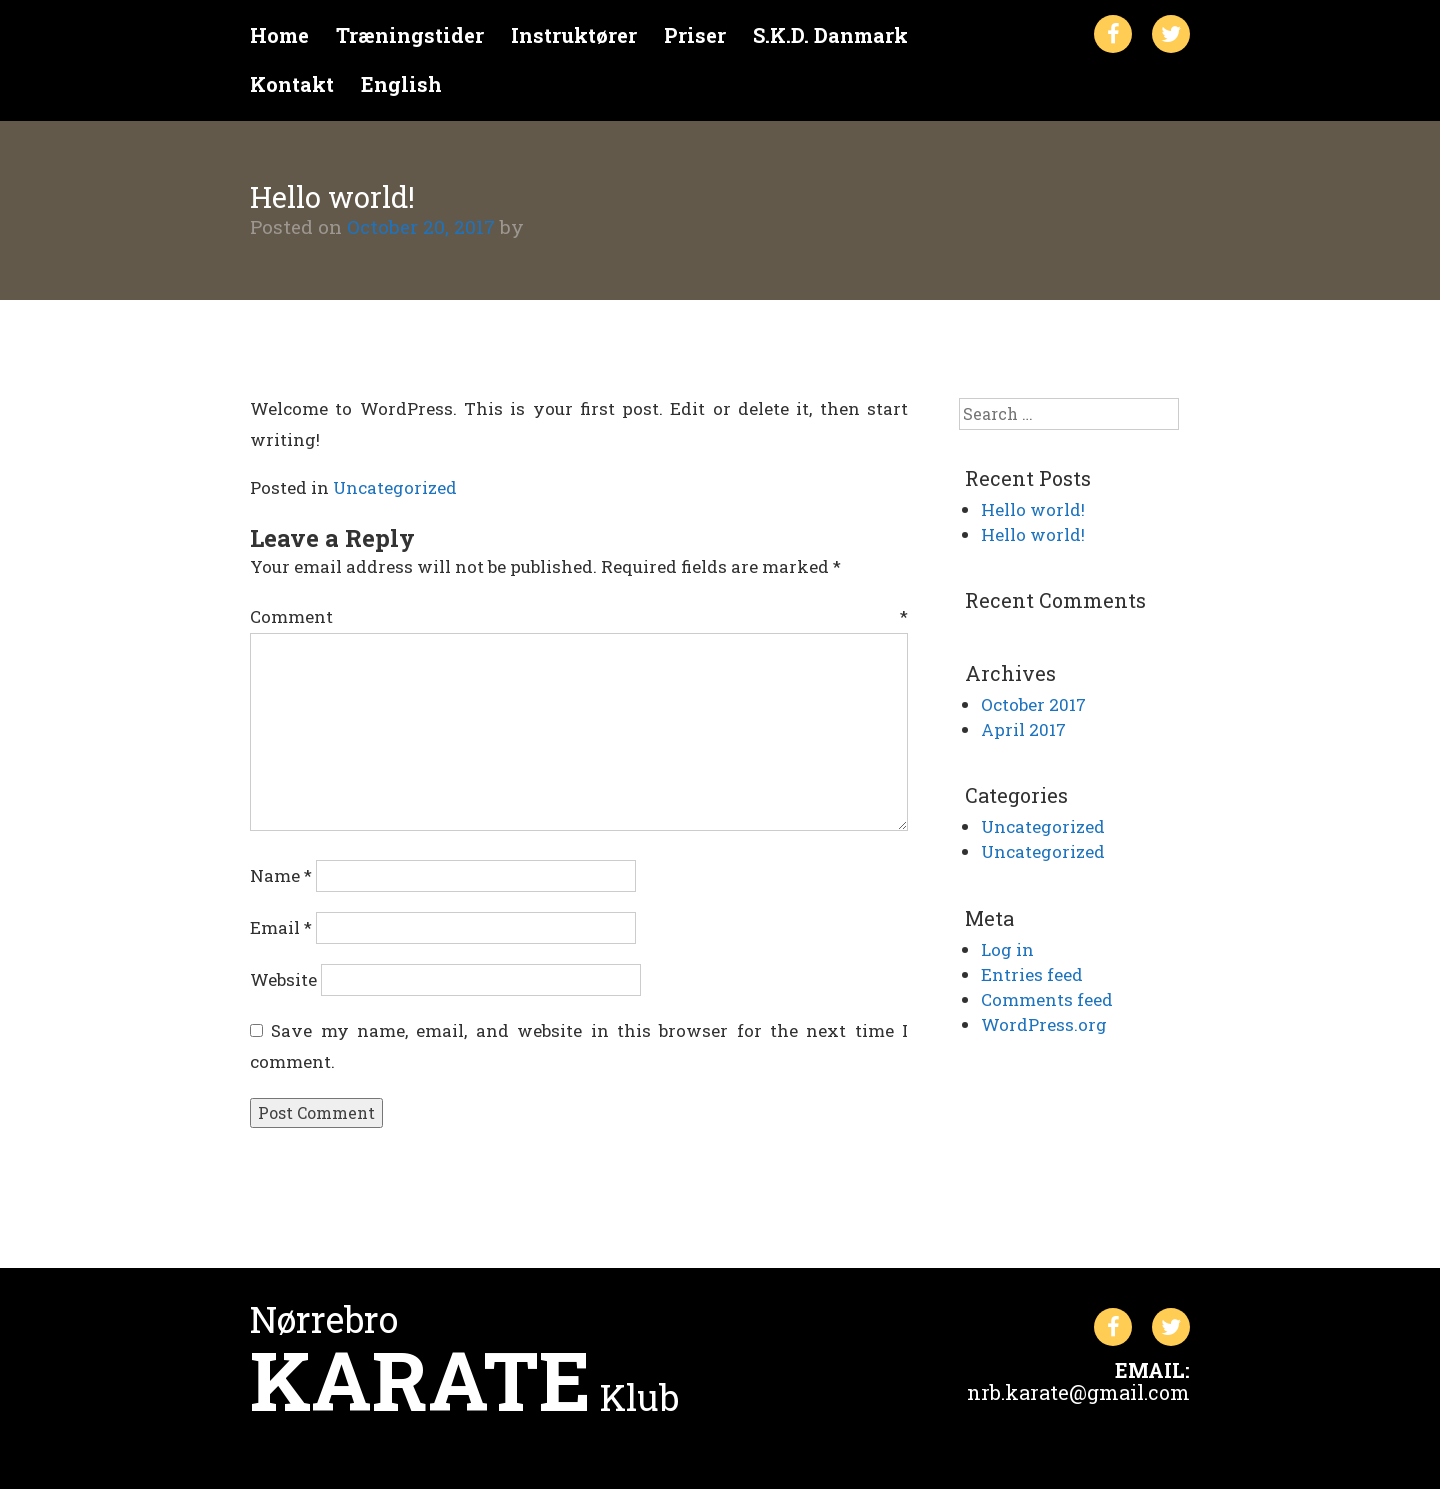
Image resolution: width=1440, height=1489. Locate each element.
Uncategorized (395, 487)
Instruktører (574, 35)
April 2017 (1023, 729)
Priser (695, 35)
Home (279, 35)
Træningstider (410, 35)
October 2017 (1033, 704)
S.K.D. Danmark (830, 35)
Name (281, 875)
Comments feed (1047, 999)
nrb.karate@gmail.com (1078, 1392)
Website (283, 979)
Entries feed (1032, 974)
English (401, 84)
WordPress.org (1044, 1024)
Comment (579, 616)
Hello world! (1033, 509)
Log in (1007, 949)
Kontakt (292, 84)
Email (281, 927)
